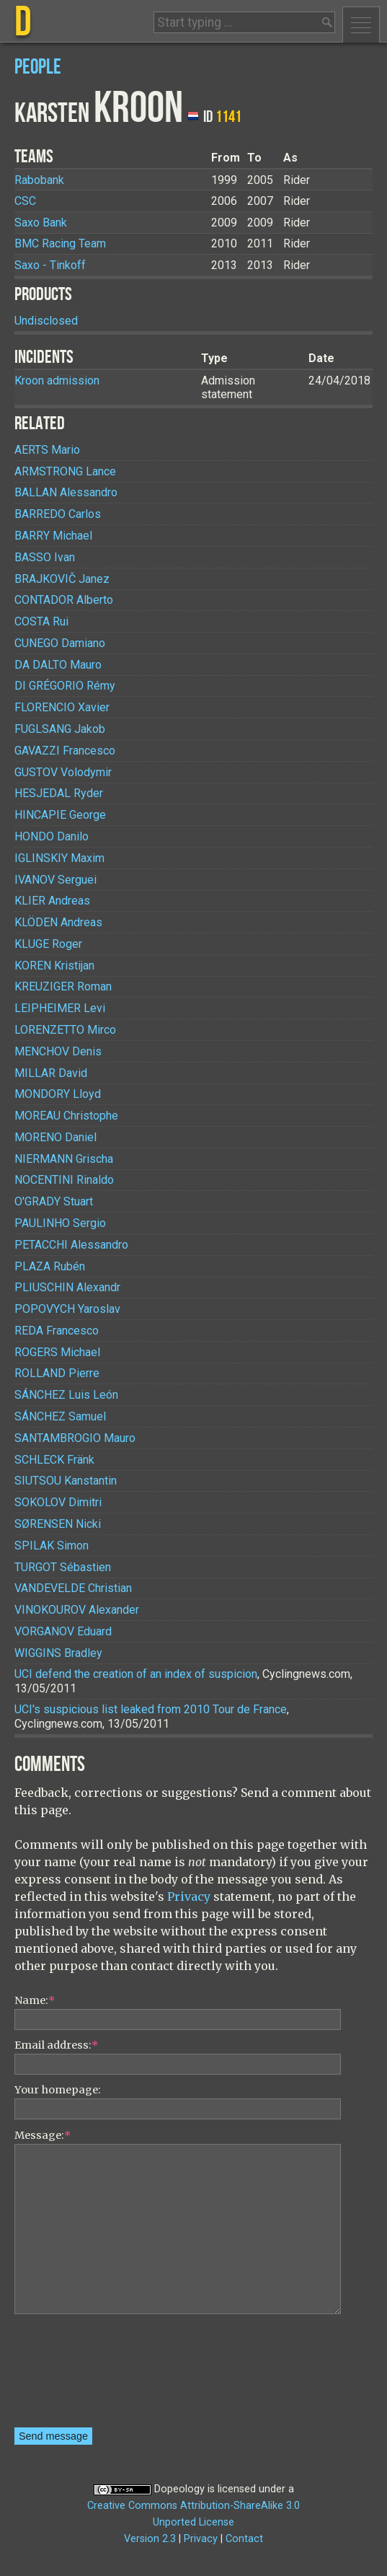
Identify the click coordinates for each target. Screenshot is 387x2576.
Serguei (55, 880)
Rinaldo (64, 1180)
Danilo (51, 836)
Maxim (59, 858)
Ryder (58, 793)
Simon (51, 1545)
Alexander (76, 1610)
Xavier (62, 707)
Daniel (55, 1137)
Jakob (59, 729)
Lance (65, 471)
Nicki (57, 1524)
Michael (53, 535)
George (60, 815)
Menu (361, 24)
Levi (59, 1008)
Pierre (56, 1373)
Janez (62, 579)
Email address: (56, 2045)
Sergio (60, 1223)
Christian (73, 1588)
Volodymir (63, 772)
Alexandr (67, 1287)
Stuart (53, 1201)
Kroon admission (56, 380)
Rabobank (39, 180)
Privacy (188, 1896)
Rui (41, 621)
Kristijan (54, 965)
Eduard (63, 1631)
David (50, 1073)
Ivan (44, 557)
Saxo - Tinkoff (50, 265)
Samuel (60, 1416)
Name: (34, 2000)
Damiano (59, 643)
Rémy (64, 686)
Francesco (64, 750)
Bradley (58, 1653)
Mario (47, 450)
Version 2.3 (150, 2539)
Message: (42, 2135)
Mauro (58, 665)
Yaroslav (67, 1309)
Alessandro (65, 492)
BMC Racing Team (60, 243)
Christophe (66, 1115)
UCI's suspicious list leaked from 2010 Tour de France (150, 1709)
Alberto (63, 600)
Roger (48, 944)
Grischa (63, 1159)
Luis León (66, 1395)
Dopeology (179, 2489)
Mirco (65, 1030)
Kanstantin (65, 1480)
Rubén (49, 1266)
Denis (58, 1051)
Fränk (54, 1460)
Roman (63, 986)
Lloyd (57, 1094)
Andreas (52, 900)
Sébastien (62, 1567)
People (37, 67)
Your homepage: (57, 2089)
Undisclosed (46, 321)
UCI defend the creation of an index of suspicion (135, 1674)
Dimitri (58, 1502)
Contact (244, 2539)
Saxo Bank (40, 222)
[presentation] (73, 2375)
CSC (25, 201)
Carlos (57, 514)
